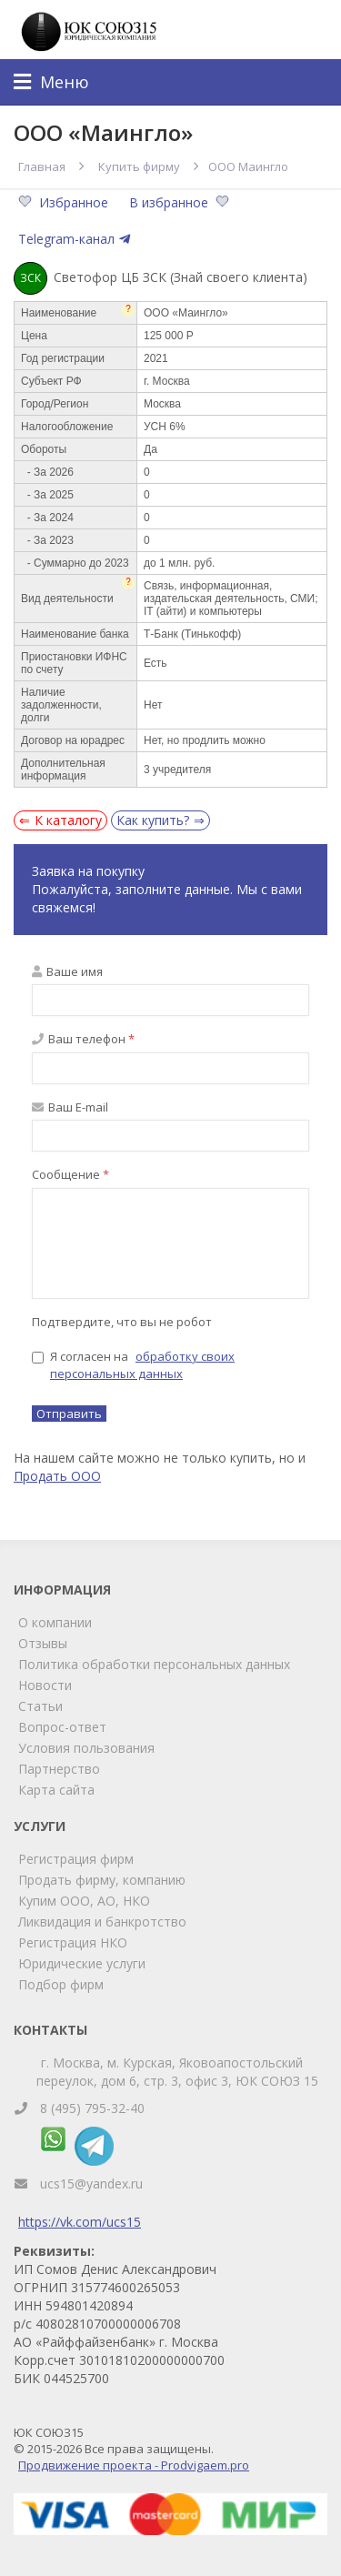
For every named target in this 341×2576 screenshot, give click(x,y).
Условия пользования (86, 1747)
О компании (55, 1622)
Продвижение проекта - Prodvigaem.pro (133, 2465)
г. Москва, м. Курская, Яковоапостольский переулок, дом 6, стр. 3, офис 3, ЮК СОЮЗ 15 (177, 2071)
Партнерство (59, 1768)
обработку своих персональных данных (142, 1365)
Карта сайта (56, 1789)
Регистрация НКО (72, 1942)
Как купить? (152, 820)
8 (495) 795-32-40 (92, 2108)
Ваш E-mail (70, 1107)
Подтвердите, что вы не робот (122, 1321)
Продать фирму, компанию (102, 1879)
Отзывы (42, 1643)
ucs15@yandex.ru (91, 2183)
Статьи (40, 1706)
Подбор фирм (61, 1984)
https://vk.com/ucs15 (79, 2221)
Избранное (65, 202)
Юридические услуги (81, 1963)
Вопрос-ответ (62, 1727)
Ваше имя (67, 971)
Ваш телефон (83, 1039)
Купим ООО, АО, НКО (84, 1900)
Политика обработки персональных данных (154, 1664)
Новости (45, 1685)
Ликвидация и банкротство (102, 1921)
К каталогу (68, 820)
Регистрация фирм (76, 1858)
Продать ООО (57, 1475)
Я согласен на (133, 1365)
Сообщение (70, 1174)
